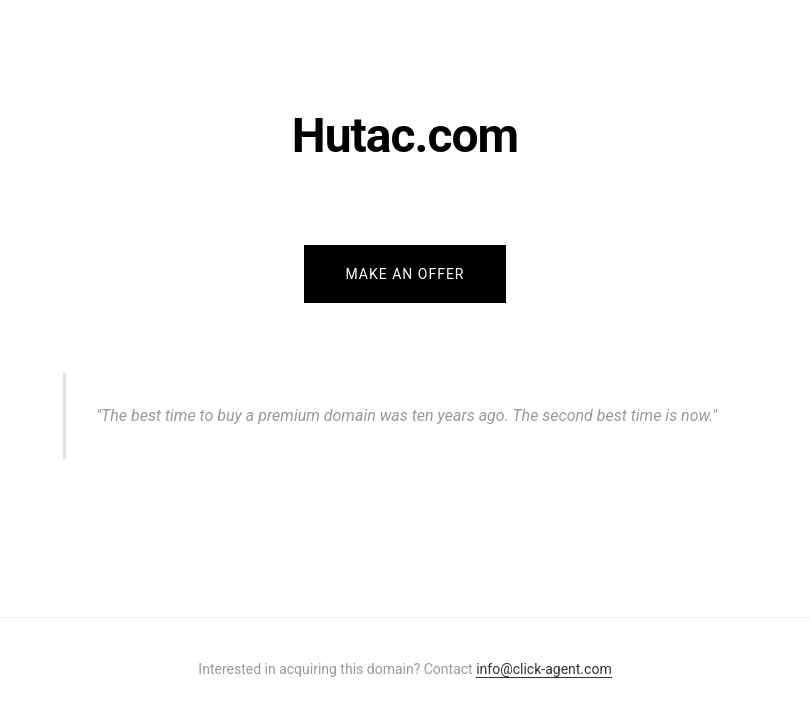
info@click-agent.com (543, 669)
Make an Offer (405, 274)
